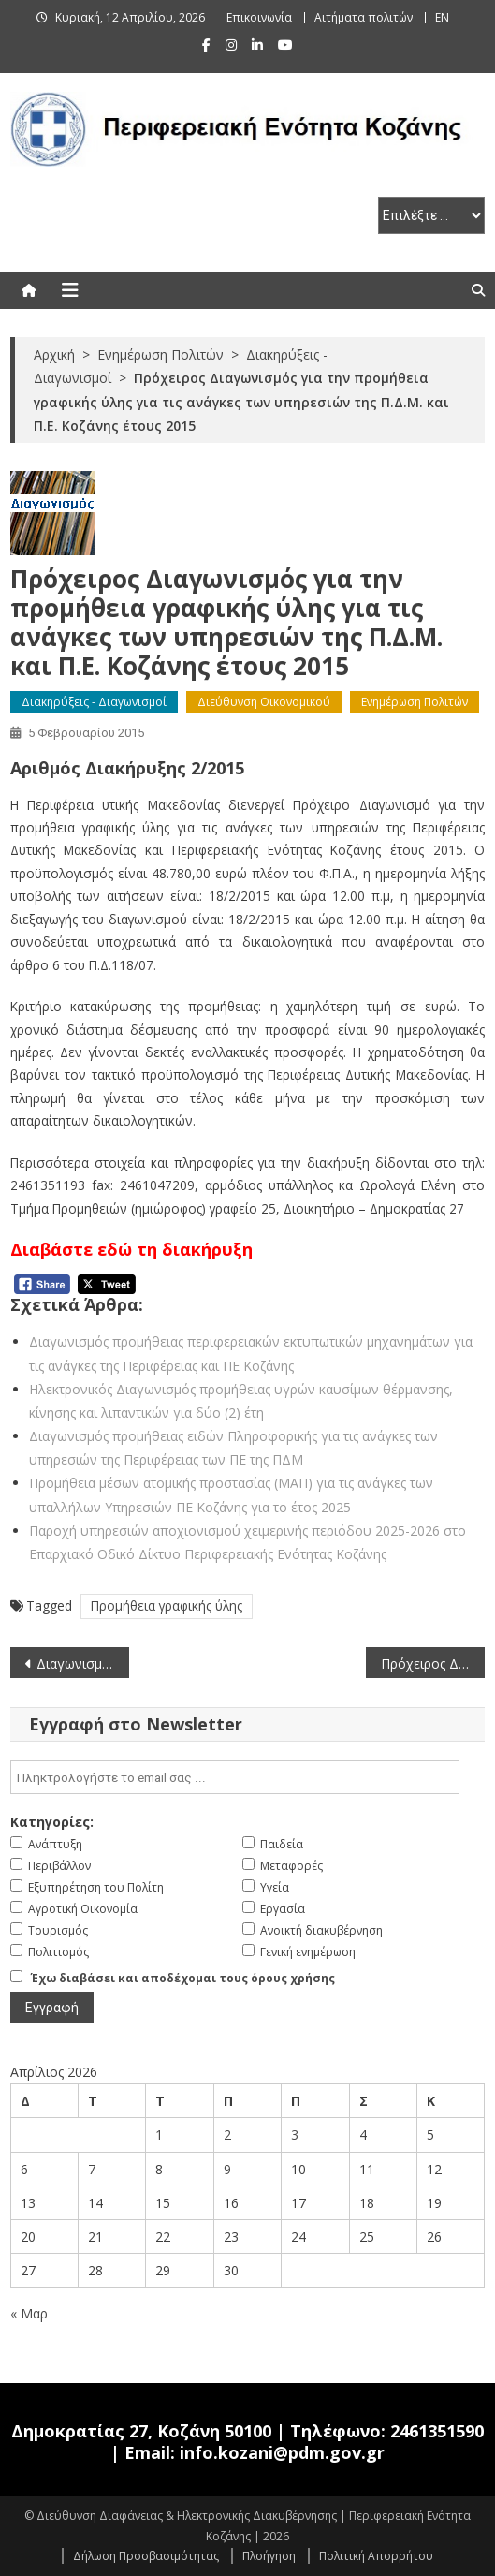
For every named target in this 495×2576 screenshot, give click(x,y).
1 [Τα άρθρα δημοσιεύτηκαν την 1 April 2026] (159, 2134)
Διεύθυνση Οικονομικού (263, 702)
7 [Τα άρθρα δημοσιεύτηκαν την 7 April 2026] (91, 2169)
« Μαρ (29, 2313)
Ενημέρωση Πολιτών (414, 702)
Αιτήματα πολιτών (363, 17)
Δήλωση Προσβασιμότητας (146, 2556)
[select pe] (431, 215)
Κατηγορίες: (52, 1822)
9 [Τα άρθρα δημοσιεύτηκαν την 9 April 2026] (227, 2169)
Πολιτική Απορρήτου (376, 2556)
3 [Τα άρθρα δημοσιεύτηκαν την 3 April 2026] (294, 2134)
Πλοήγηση (269, 2556)
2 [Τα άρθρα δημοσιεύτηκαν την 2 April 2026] (227, 2134)
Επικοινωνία (259, 17)
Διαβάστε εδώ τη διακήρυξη (131, 1249)
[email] (234, 1777)
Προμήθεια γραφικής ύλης (166, 1605)
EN (442, 17)
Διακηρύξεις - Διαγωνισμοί (94, 702)
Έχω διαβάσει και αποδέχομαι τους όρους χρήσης (183, 1978)
